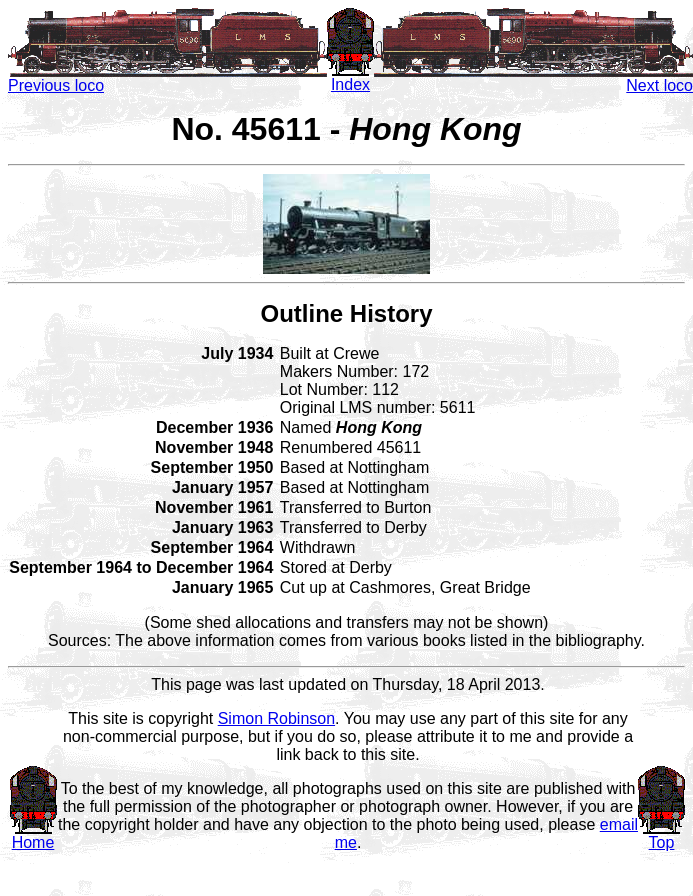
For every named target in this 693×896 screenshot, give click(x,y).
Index (350, 77)
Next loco (533, 78)
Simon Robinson (276, 718)
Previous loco (167, 78)
